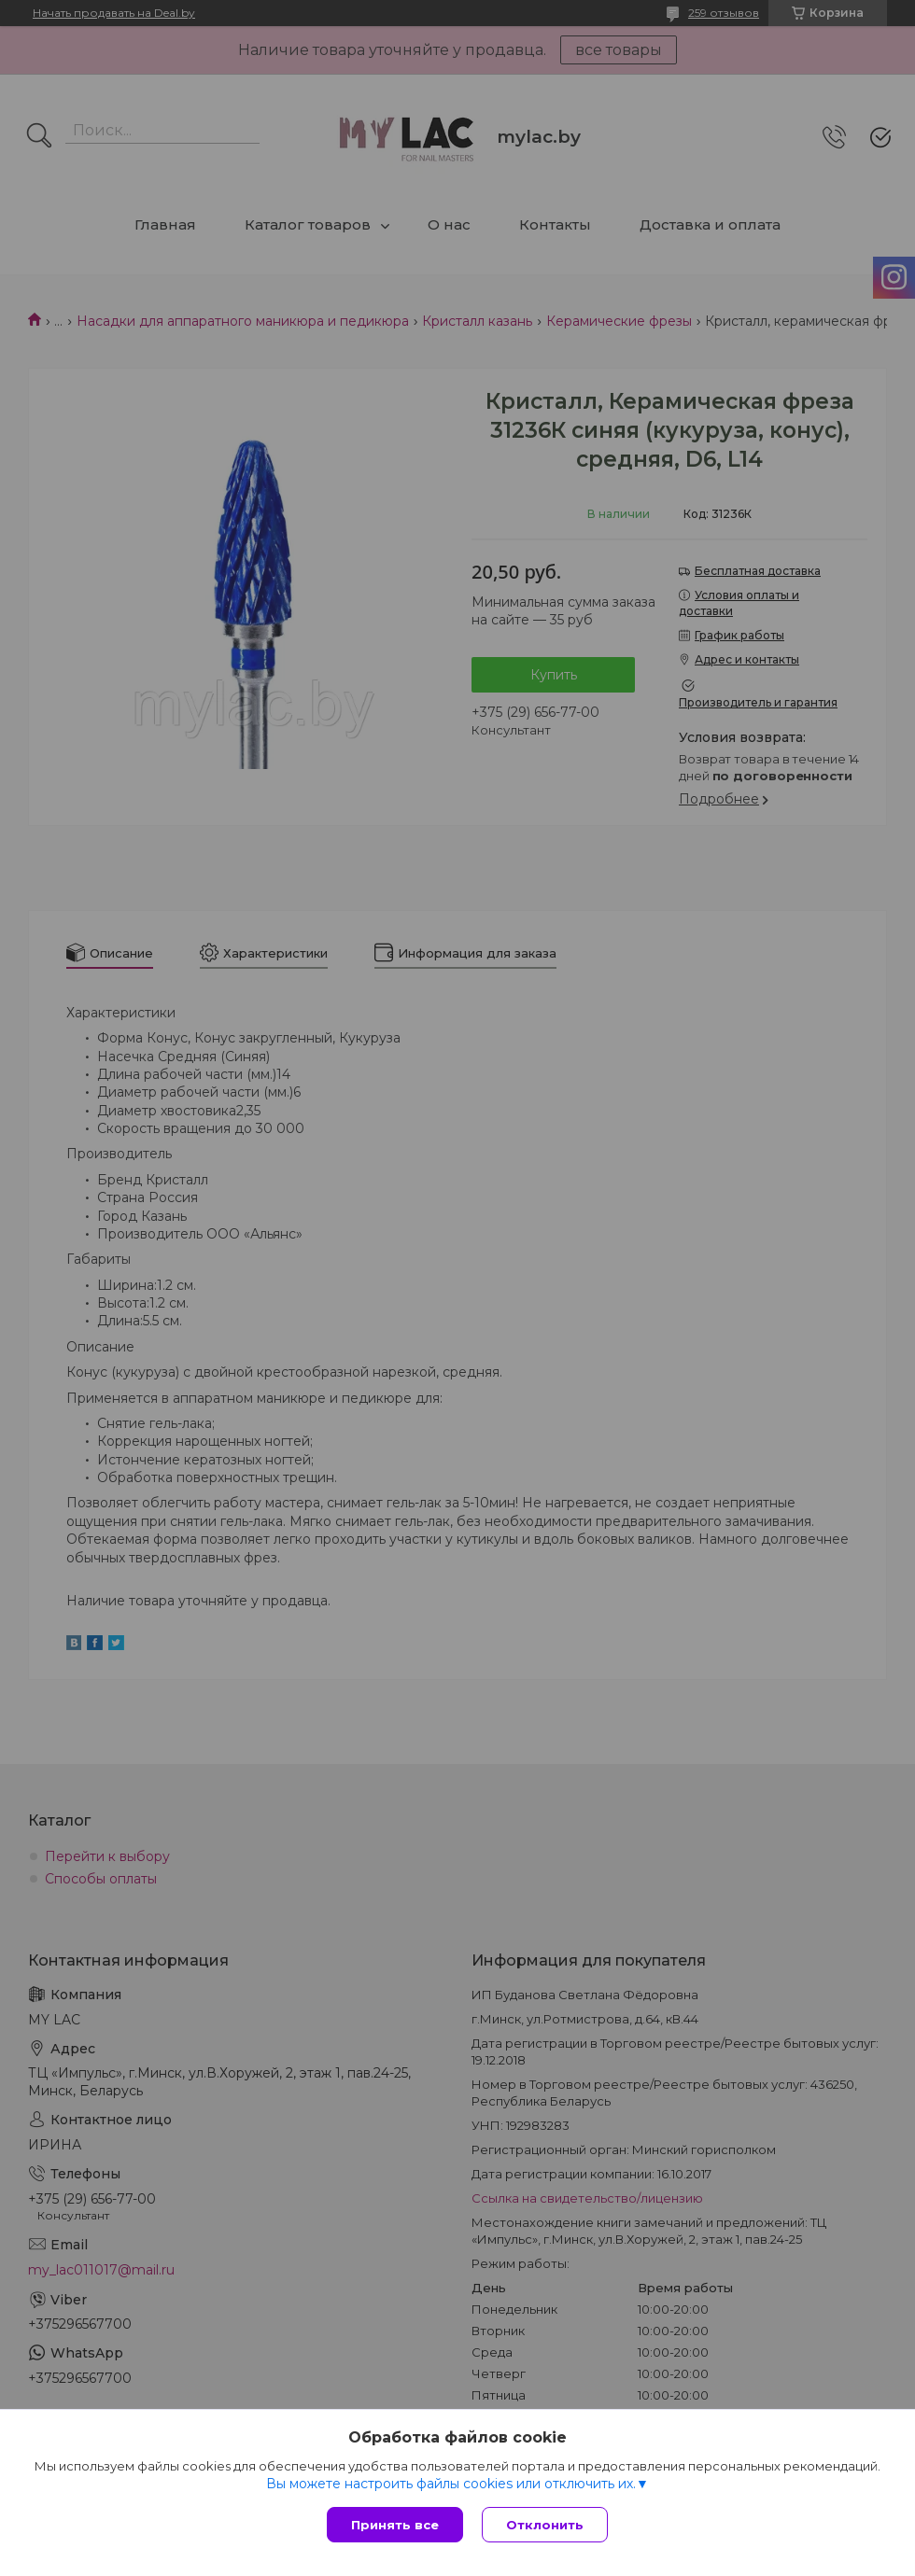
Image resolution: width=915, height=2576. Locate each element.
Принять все (395, 2524)
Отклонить (545, 2524)
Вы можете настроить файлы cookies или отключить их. (451, 2483)
